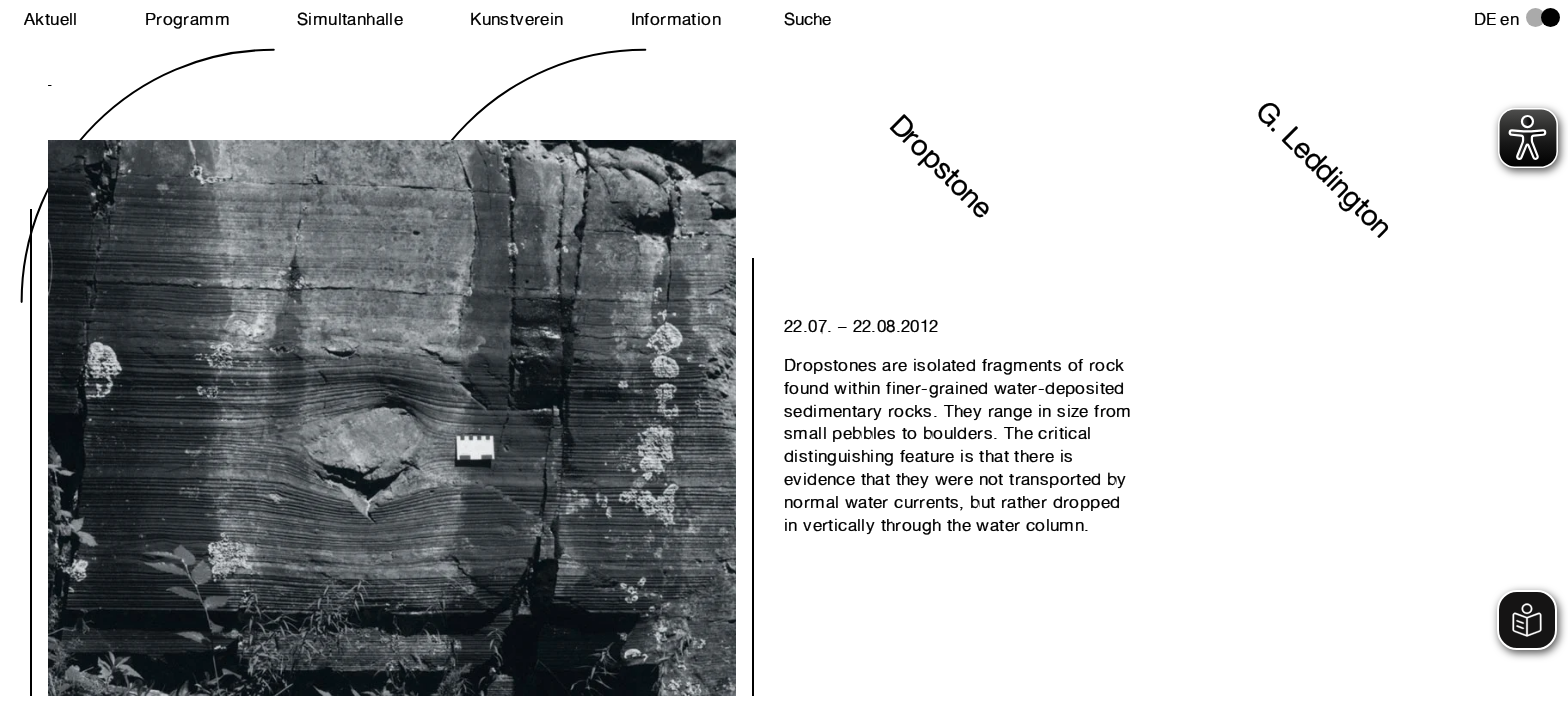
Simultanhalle (350, 19)
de (1485, 19)
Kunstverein (516, 19)
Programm (187, 19)
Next (220, 355)
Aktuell (51, 19)
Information (676, 19)
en (1509, 19)
